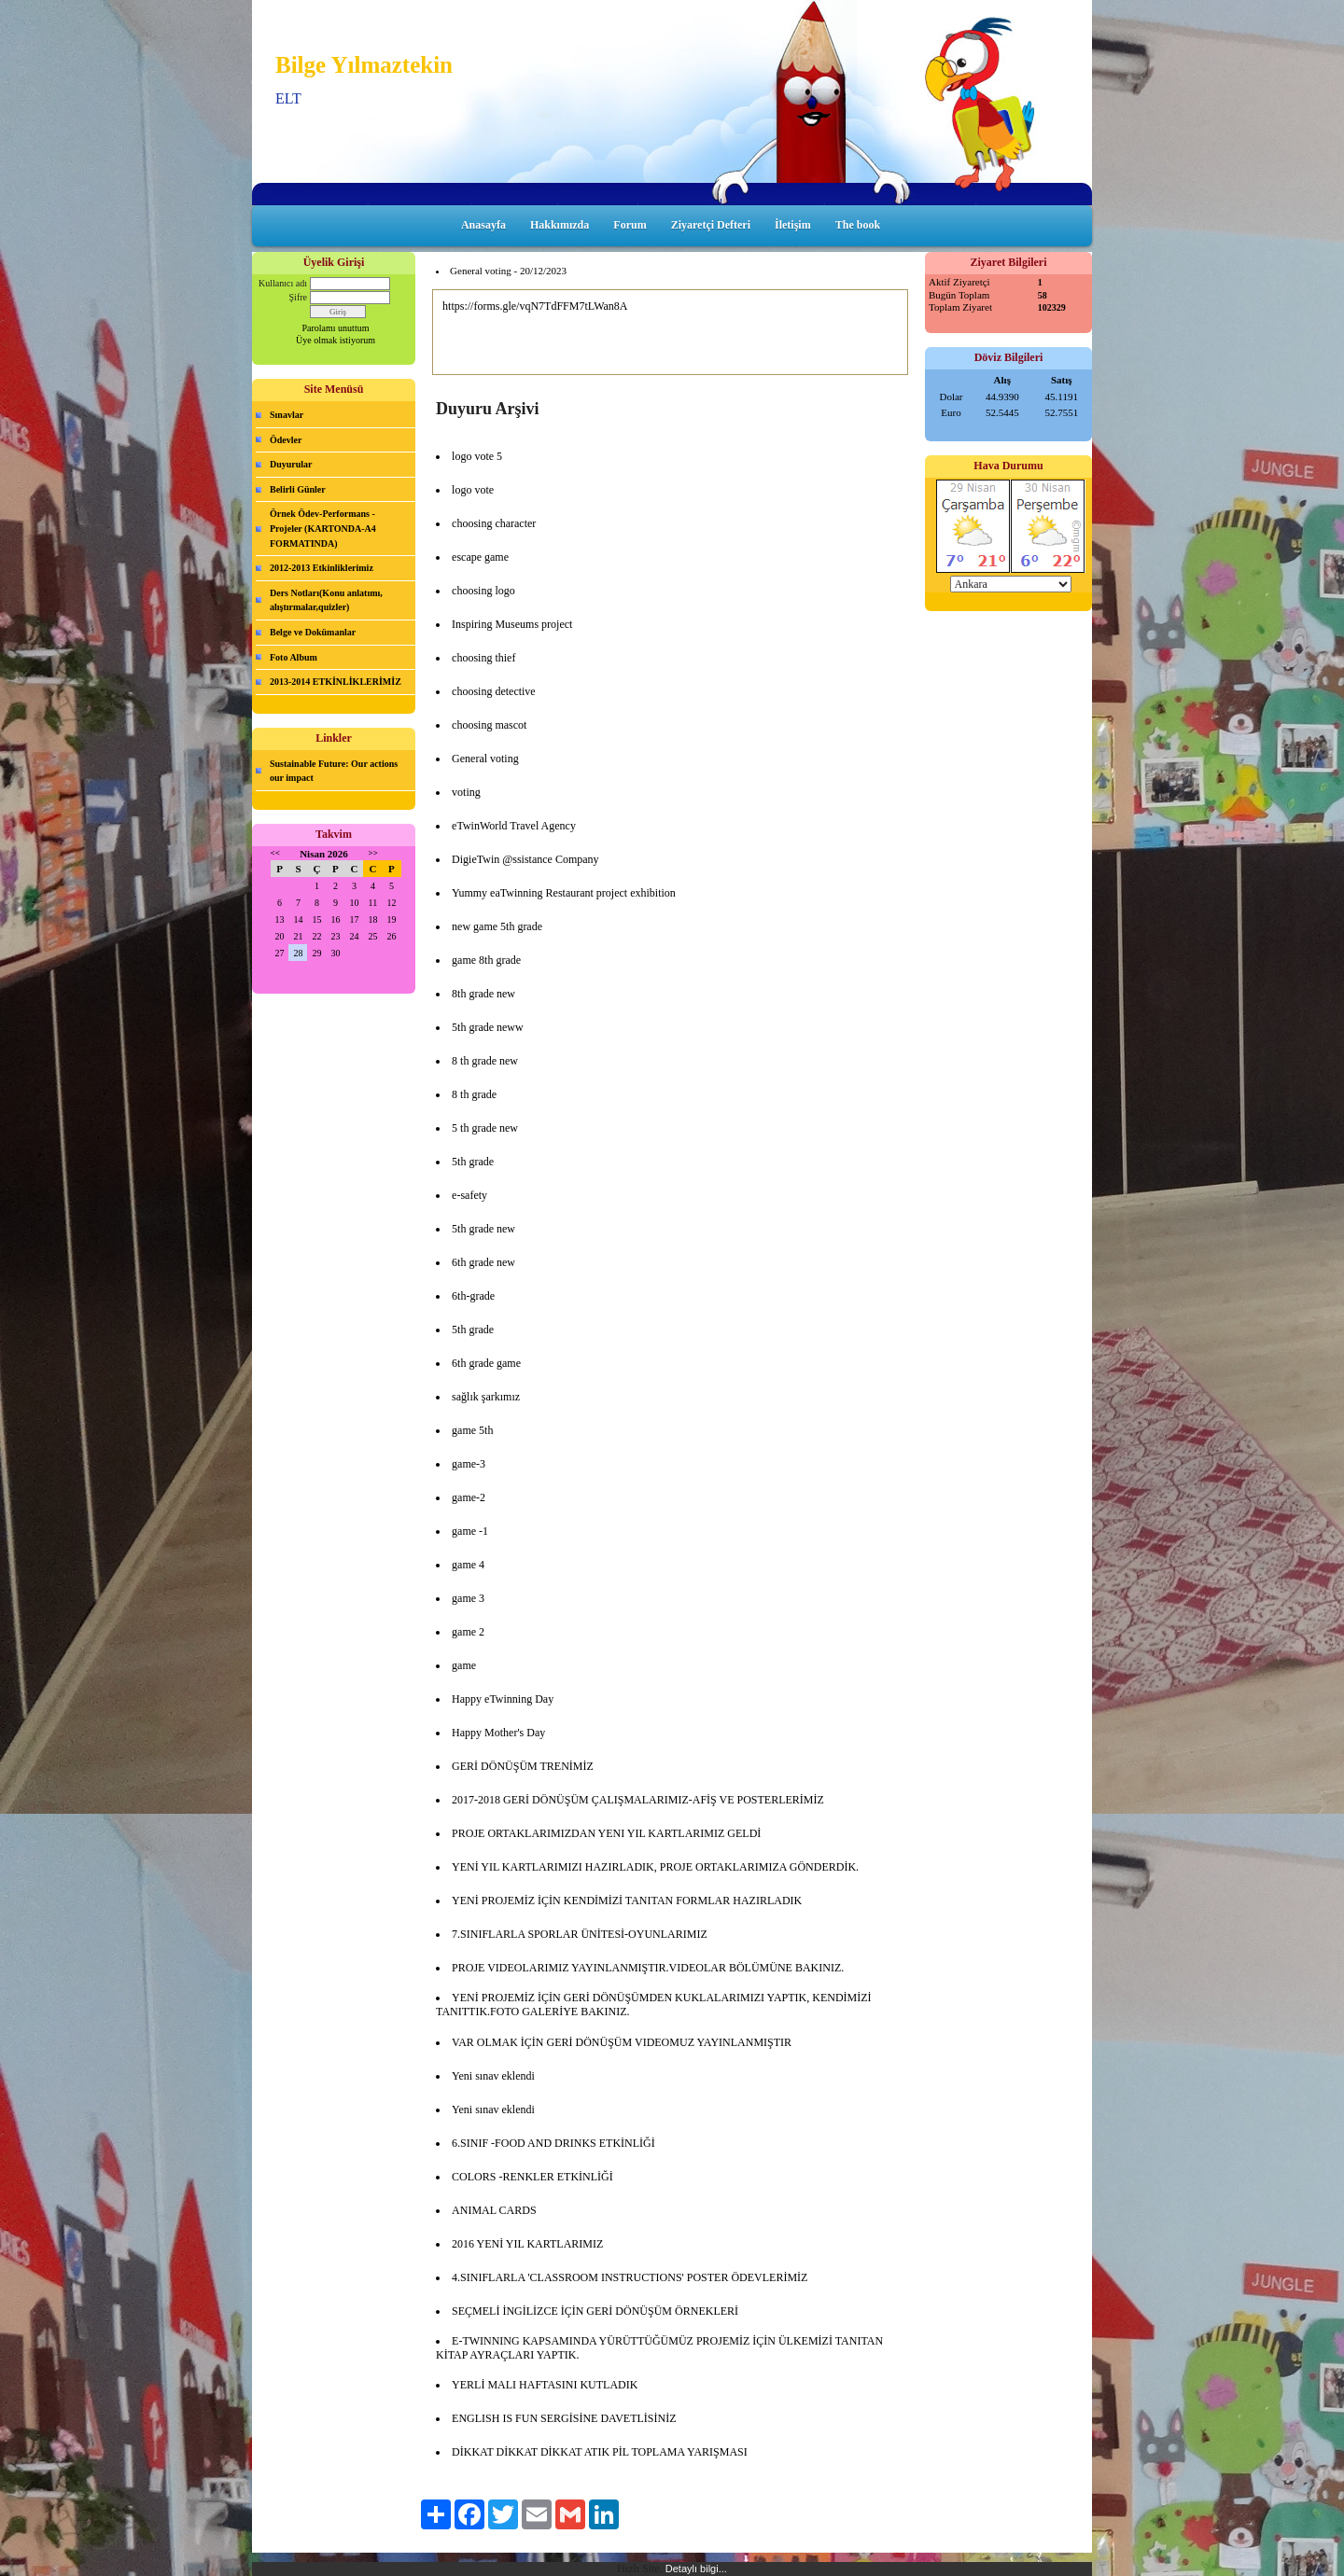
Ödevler (285, 440)
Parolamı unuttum (336, 328)
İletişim (793, 224)
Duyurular (291, 464)
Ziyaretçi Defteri (710, 224)
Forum (629, 224)
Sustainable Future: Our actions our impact (334, 771)
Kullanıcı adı (283, 283)
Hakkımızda (559, 224)
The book (857, 224)
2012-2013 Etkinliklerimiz (321, 568)
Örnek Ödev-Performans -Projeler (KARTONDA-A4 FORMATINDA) (323, 528)
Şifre (298, 297)
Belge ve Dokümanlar (313, 632)
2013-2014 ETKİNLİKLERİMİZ (335, 681)
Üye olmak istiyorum (335, 340)
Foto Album (293, 657)
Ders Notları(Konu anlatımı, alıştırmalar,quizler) (326, 600)
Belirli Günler (298, 489)
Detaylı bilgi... (696, 2568)
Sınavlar (286, 415)
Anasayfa (483, 224)
